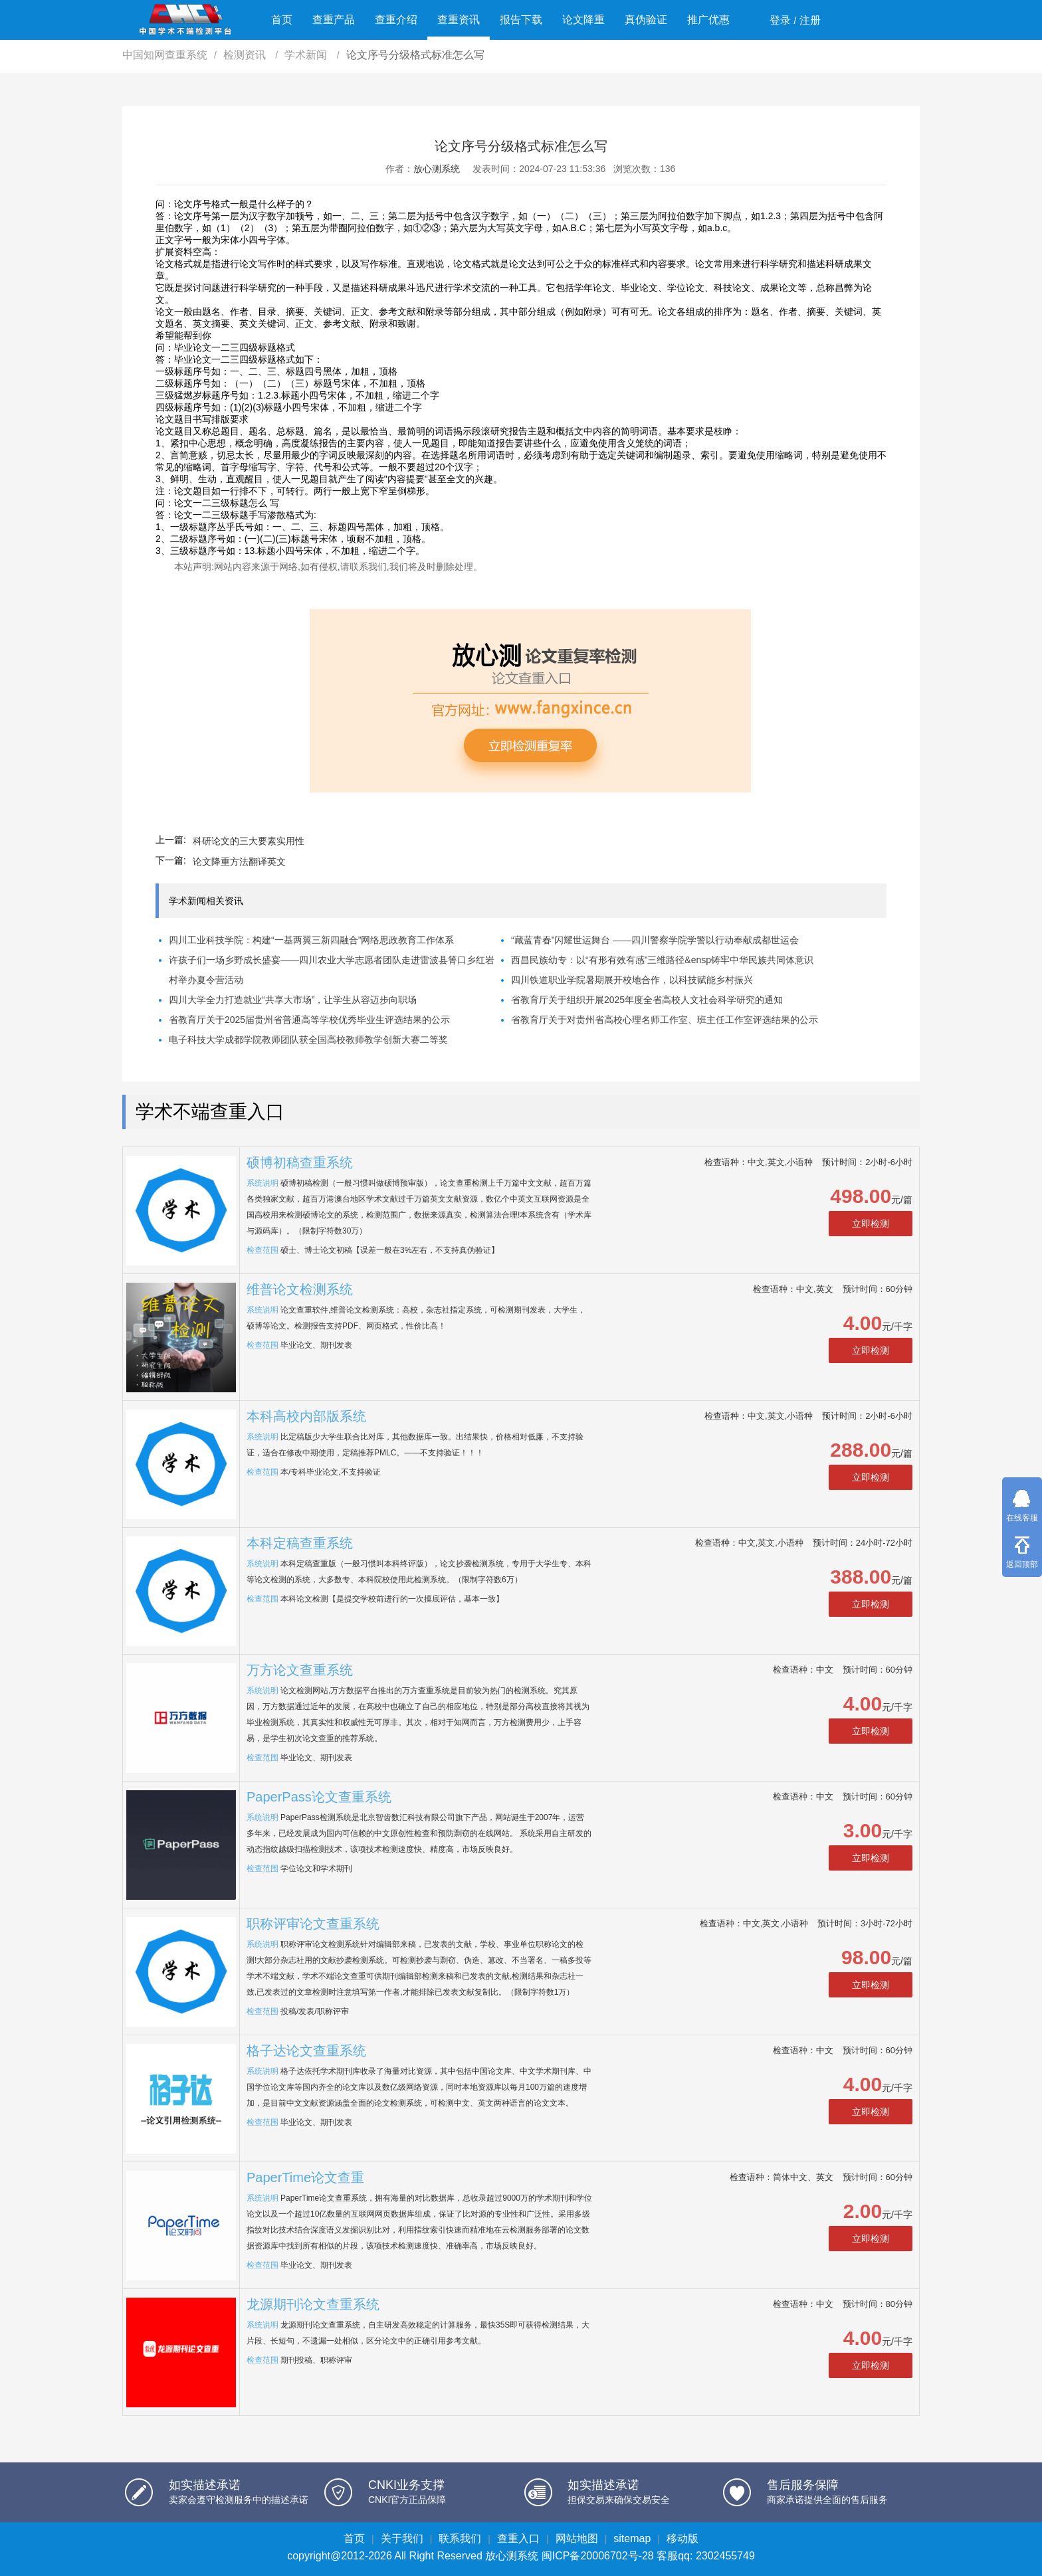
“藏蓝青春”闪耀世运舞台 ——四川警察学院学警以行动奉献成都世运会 (655, 940)
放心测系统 (436, 168)
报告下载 (521, 19)
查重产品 (333, 19)
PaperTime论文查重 (305, 2177)
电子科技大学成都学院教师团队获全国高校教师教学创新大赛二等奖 (308, 1039)
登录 (780, 20)
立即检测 (870, 1223)
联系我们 (460, 2538)
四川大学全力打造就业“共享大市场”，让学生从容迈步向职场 (293, 999)
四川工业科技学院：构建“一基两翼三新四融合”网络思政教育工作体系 (311, 940)
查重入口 (518, 2538)
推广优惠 (708, 19)
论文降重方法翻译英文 (239, 861)
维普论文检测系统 (300, 1289)
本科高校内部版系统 (306, 1416)
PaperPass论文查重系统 (319, 1797)
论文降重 (583, 19)
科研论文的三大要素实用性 (248, 841)
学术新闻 (307, 54)
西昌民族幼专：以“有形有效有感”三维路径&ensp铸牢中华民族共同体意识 (662, 960)
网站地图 (577, 2538)
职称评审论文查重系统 (313, 1923)
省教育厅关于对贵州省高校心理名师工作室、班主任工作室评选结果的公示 (664, 1019)
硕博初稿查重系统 (300, 1162)
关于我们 (402, 2538)
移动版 (682, 2538)
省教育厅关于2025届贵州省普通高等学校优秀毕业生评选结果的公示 (309, 1019)
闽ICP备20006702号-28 (598, 2555)
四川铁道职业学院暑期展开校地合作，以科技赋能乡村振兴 (632, 979)
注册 (810, 20)
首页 (281, 19)
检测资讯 (245, 54)
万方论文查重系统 (300, 1670)
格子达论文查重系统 (306, 2050)
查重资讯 (458, 19)
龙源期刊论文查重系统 (313, 2304)
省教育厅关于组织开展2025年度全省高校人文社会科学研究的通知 (647, 999)
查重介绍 (396, 19)
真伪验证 (646, 19)
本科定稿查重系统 (300, 1543)
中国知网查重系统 (164, 54)
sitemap (632, 2538)
